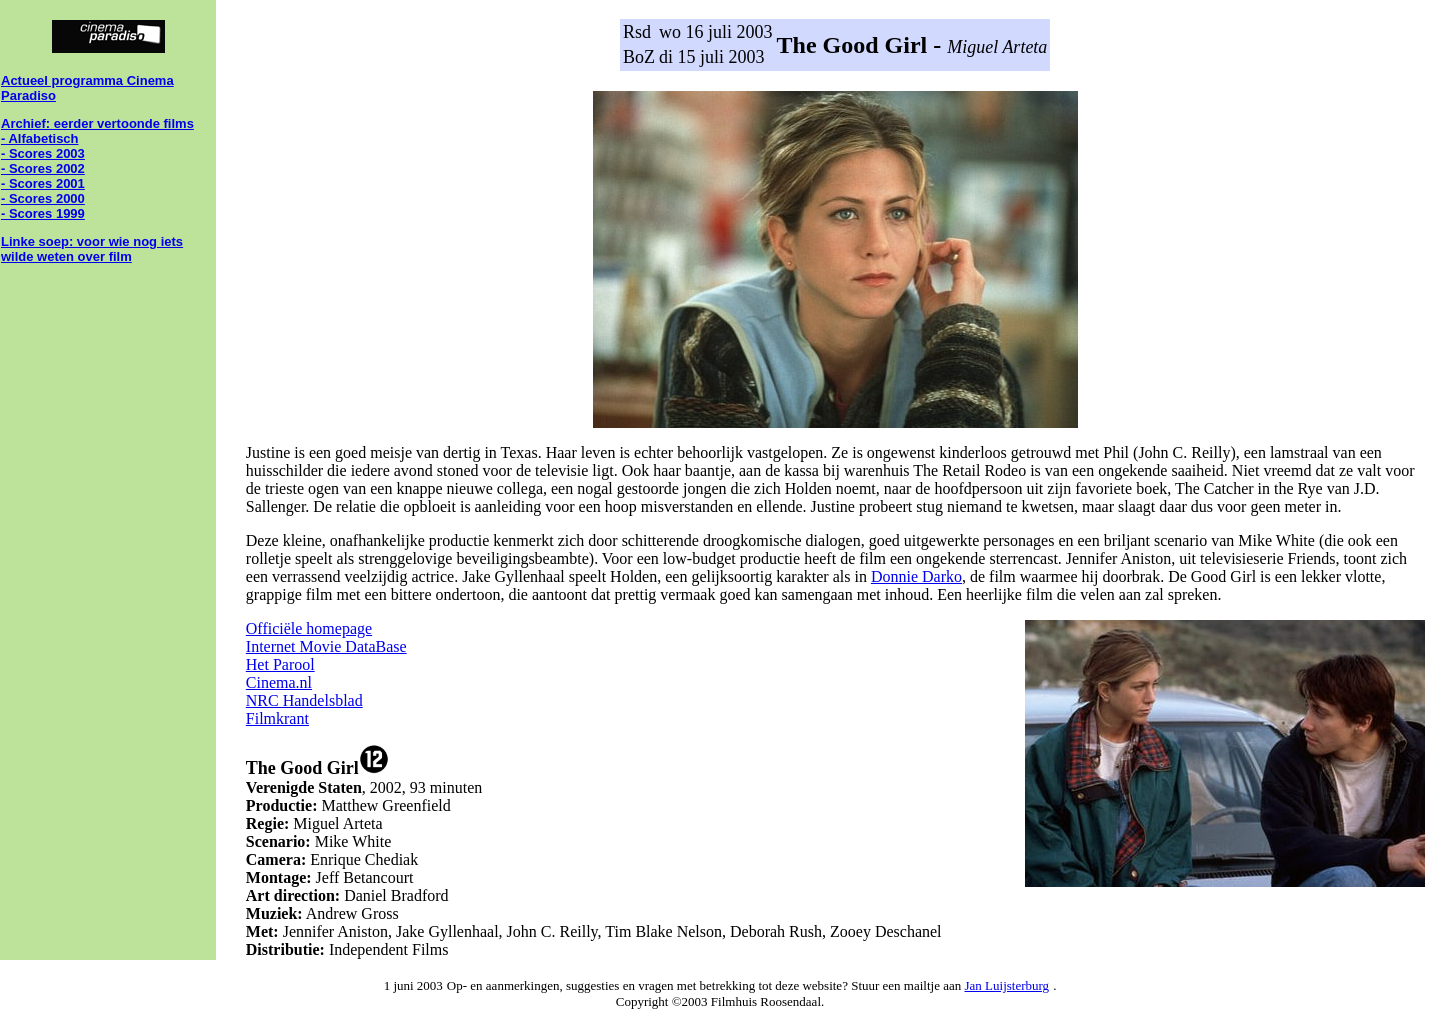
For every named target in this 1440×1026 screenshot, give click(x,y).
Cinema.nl (279, 682)
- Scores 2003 (43, 153)
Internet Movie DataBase (326, 646)
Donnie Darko (916, 576)
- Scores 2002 (43, 168)
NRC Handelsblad (304, 700)
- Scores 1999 (43, 213)
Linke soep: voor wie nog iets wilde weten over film (92, 249)
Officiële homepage (309, 628)
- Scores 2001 (43, 183)
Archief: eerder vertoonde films (97, 123)
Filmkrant (277, 718)
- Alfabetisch (40, 138)
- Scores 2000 (43, 198)
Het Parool (280, 664)
